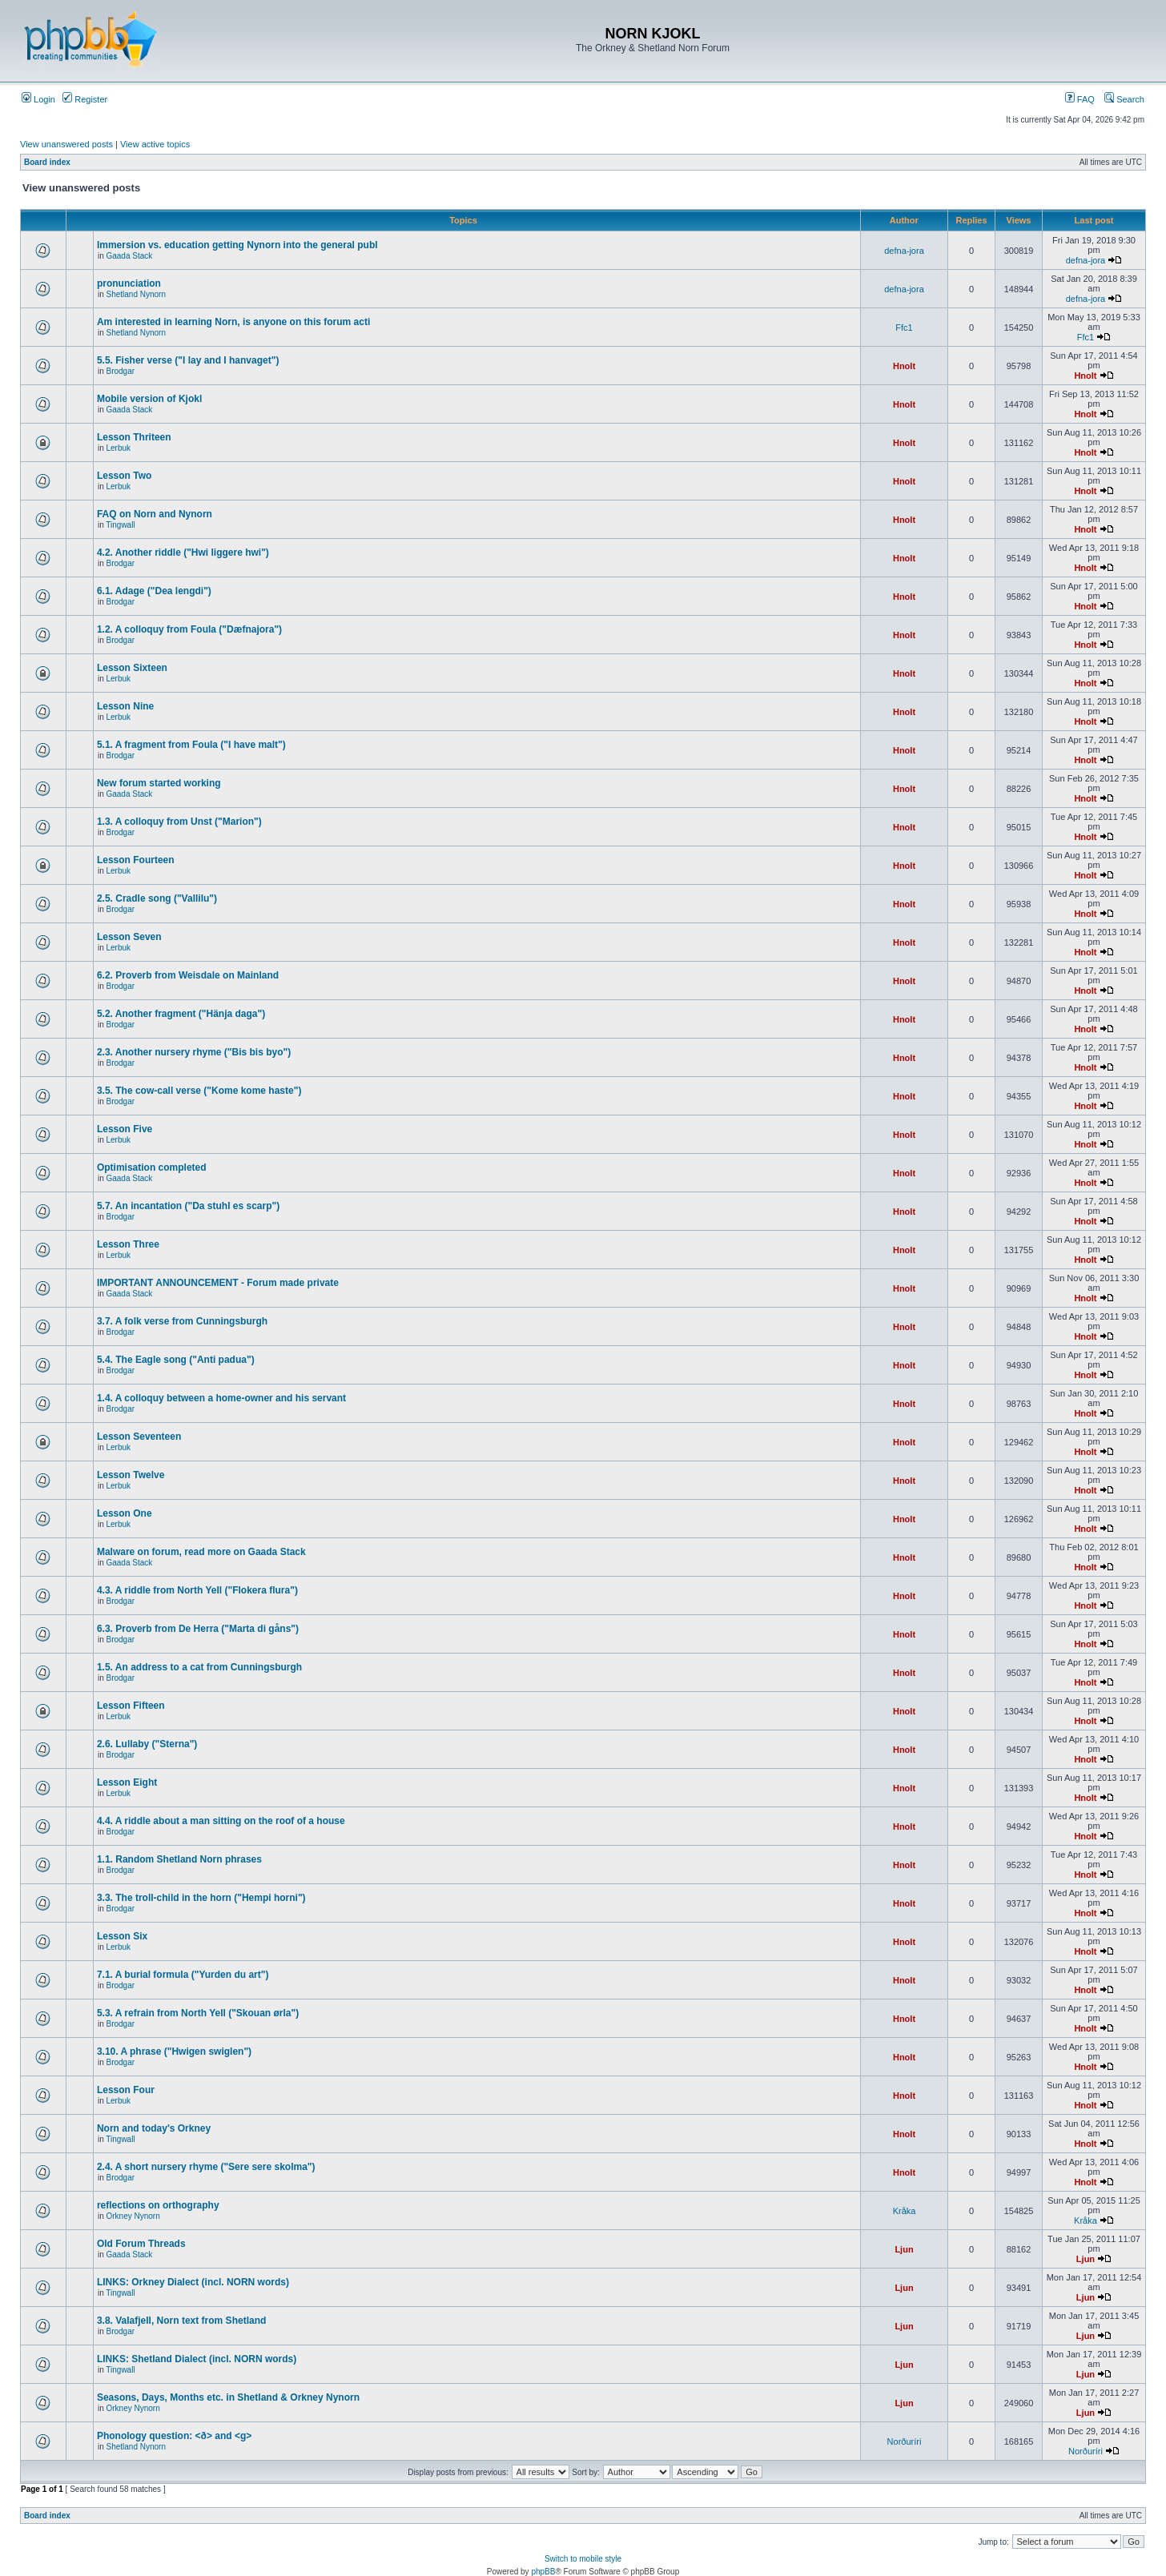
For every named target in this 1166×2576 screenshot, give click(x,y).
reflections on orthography (158, 2205)
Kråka (904, 2211)
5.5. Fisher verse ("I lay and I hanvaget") (188, 360)
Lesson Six (122, 1936)
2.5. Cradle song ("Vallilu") (157, 898)
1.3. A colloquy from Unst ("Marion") (179, 821)
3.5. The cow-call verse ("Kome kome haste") (199, 1090)
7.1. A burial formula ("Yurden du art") (183, 1974)
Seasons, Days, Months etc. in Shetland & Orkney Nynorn (228, 2397)
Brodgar (120, 371)
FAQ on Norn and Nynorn (154, 514)
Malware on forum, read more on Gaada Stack (201, 1551)
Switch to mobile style (583, 2558)
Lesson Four (126, 2090)
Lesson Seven (129, 936)
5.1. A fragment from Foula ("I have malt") (191, 744)
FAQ (1080, 99)
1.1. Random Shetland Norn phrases (179, 1859)
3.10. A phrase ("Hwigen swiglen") (174, 2051)
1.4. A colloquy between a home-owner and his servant (221, 1398)
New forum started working (159, 783)
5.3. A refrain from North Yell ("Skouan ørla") (198, 2013)
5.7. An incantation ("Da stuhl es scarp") (188, 1206)
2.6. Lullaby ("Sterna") (147, 1744)
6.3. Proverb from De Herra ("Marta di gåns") (198, 1628)
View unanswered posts (66, 144)
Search (1124, 99)
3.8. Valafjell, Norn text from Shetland (181, 2320)
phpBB (543, 2571)
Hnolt (904, 366)
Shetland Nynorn (136, 294)
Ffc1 (903, 327)
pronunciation (129, 283)
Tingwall (120, 524)
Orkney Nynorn (132, 2216)
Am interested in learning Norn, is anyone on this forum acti (233, 322)
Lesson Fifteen (131, 1705)
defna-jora (904, 250)
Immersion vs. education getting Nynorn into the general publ (237, 245)
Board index (47, 162)
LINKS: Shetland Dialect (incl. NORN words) (196, 2359)
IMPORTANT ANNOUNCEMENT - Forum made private (218, 1282)
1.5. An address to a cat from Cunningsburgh (199, 1667)
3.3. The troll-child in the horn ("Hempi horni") (201, 1897)
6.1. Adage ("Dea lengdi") (154, 591)
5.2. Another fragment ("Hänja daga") (181, 1013)
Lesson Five (124, 1129)
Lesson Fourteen (136, 860)
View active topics (155, 144)
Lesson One (124, 1513)
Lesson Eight (127, 1782)
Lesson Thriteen (134, 437)
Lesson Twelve (130, 1475)
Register (84, 99)
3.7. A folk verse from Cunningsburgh (182, 1321)
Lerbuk (118, 448)
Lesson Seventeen (139, 1436)
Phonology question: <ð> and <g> (174, 2435)
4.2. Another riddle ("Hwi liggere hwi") (183, 552)
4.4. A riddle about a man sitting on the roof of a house (221, 1821)
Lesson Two (124, 475)
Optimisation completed (152, 1167)
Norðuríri (904, 2441)
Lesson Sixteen (132, 667)
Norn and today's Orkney (154, 2128)
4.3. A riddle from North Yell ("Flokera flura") (197, 1590)
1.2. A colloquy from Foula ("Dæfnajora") (189, 629)
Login (38, 99)
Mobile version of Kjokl (149, 398)
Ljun (904, 2249)
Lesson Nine (125, 706)
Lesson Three (128, 1244)
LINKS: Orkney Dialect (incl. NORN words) (193, 2282)
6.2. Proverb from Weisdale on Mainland (188, 975)
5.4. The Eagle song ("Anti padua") (176, 1359)
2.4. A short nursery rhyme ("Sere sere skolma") (206, 2166)
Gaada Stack (129, 255)
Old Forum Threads (141, 2243)
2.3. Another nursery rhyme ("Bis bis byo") (194, 1052)
